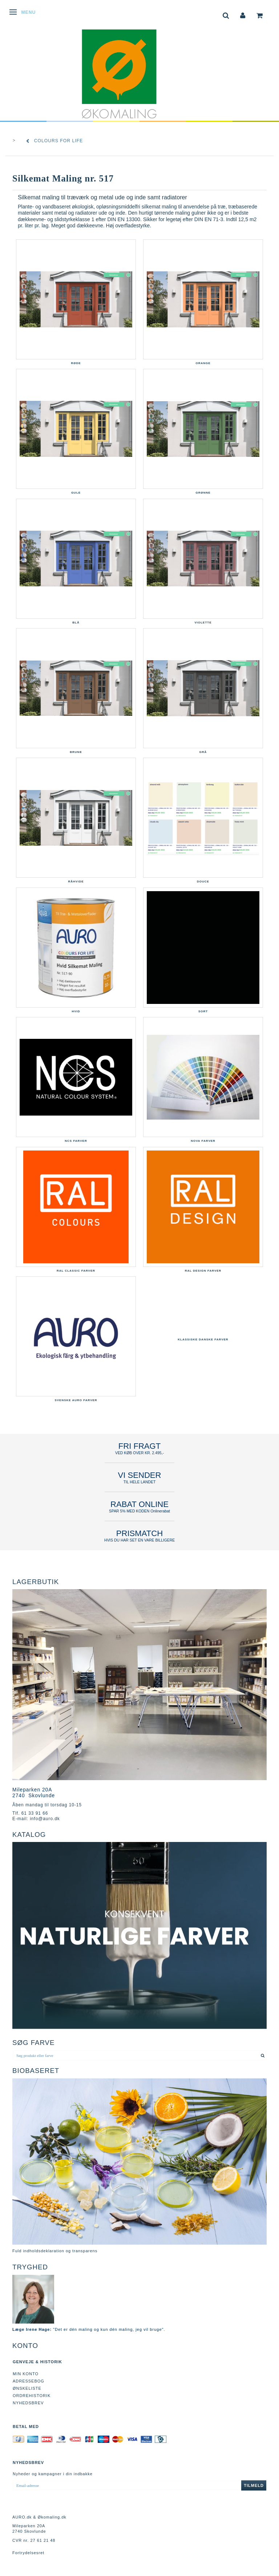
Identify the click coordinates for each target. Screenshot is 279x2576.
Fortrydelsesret (28, 2553)
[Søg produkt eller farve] (263, 2055)
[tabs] (226, 14)
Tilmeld (254, 2485)
